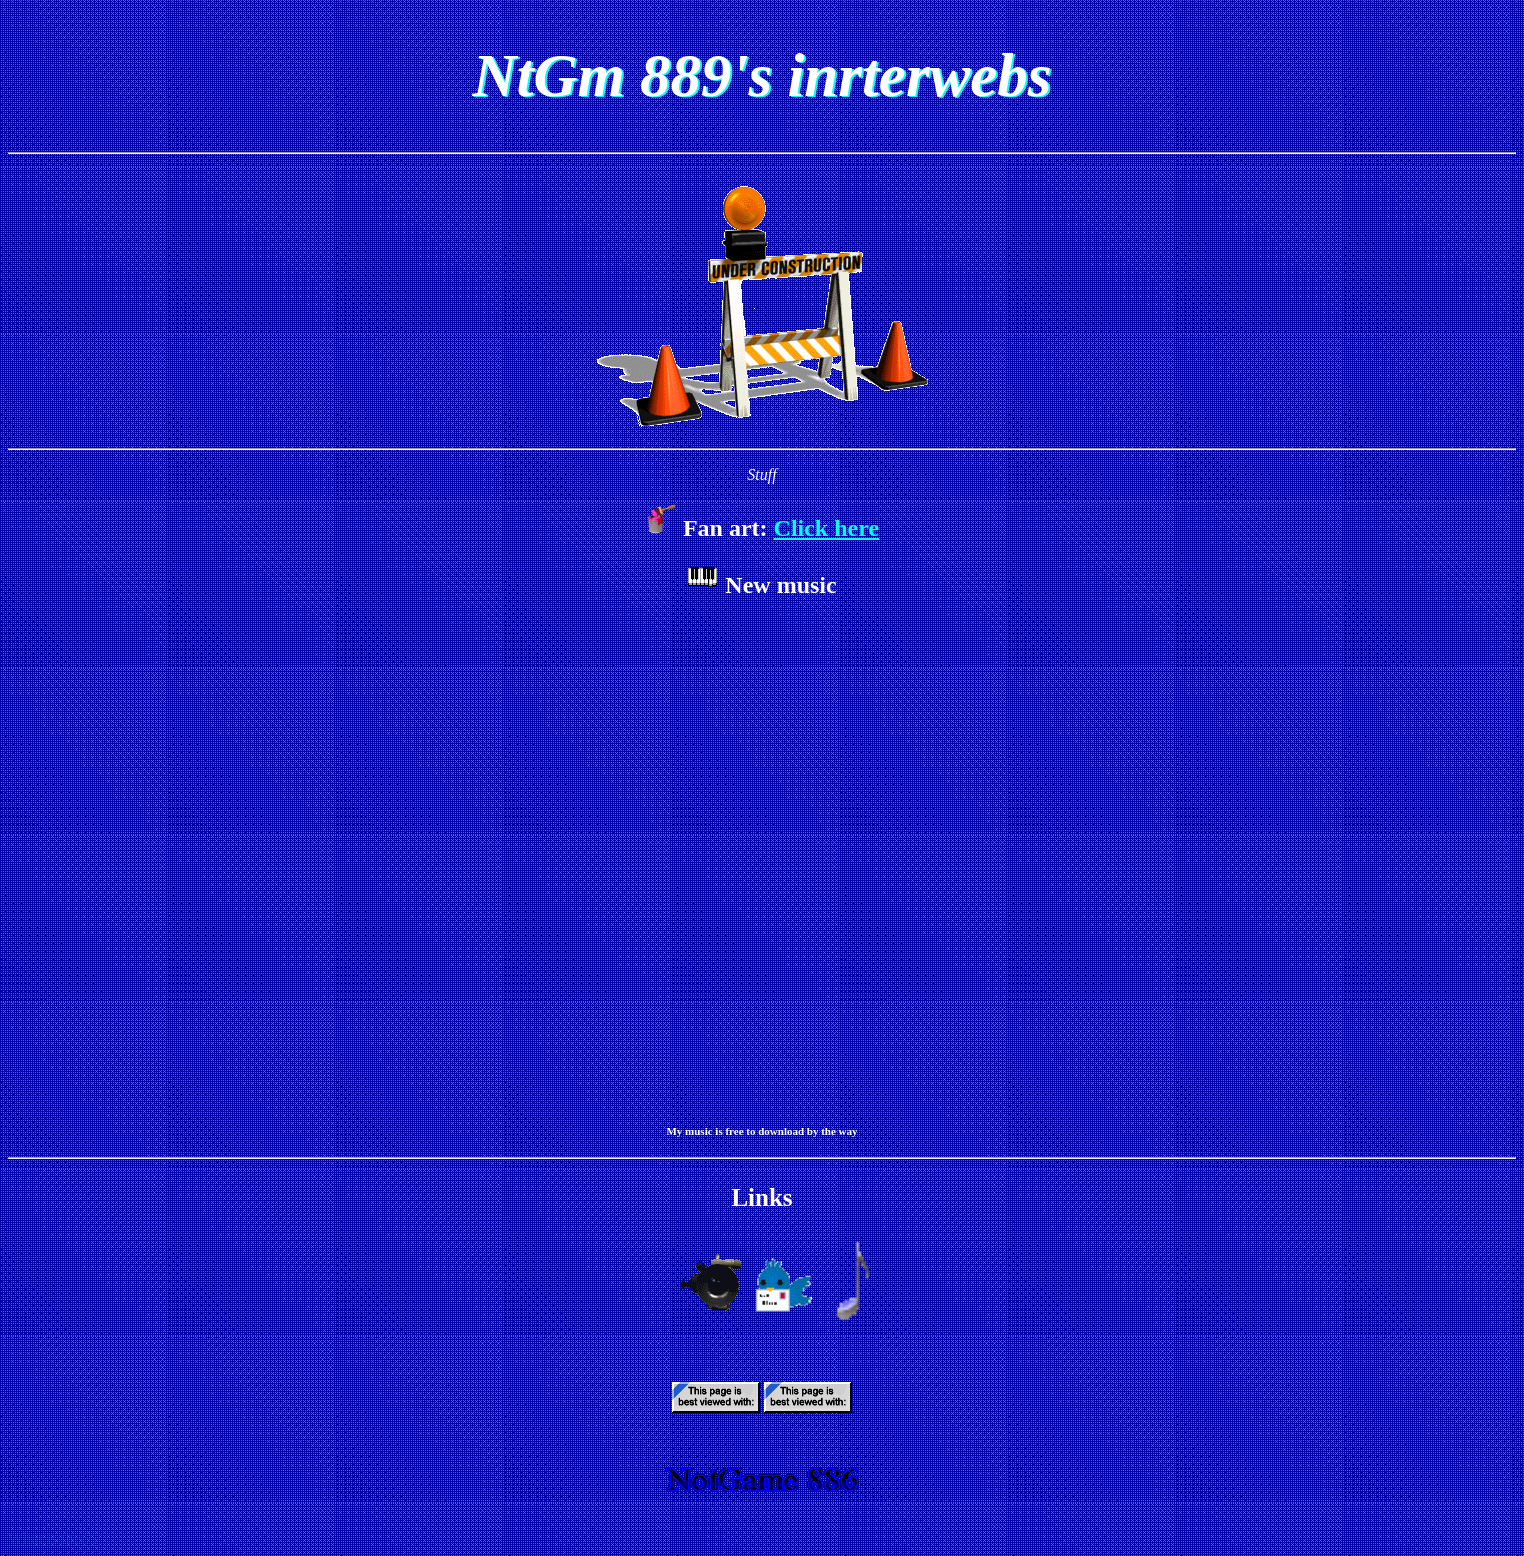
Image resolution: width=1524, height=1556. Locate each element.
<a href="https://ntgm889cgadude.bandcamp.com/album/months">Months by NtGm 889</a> (762, 859)
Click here (827, 528)
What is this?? (53, 1538)
